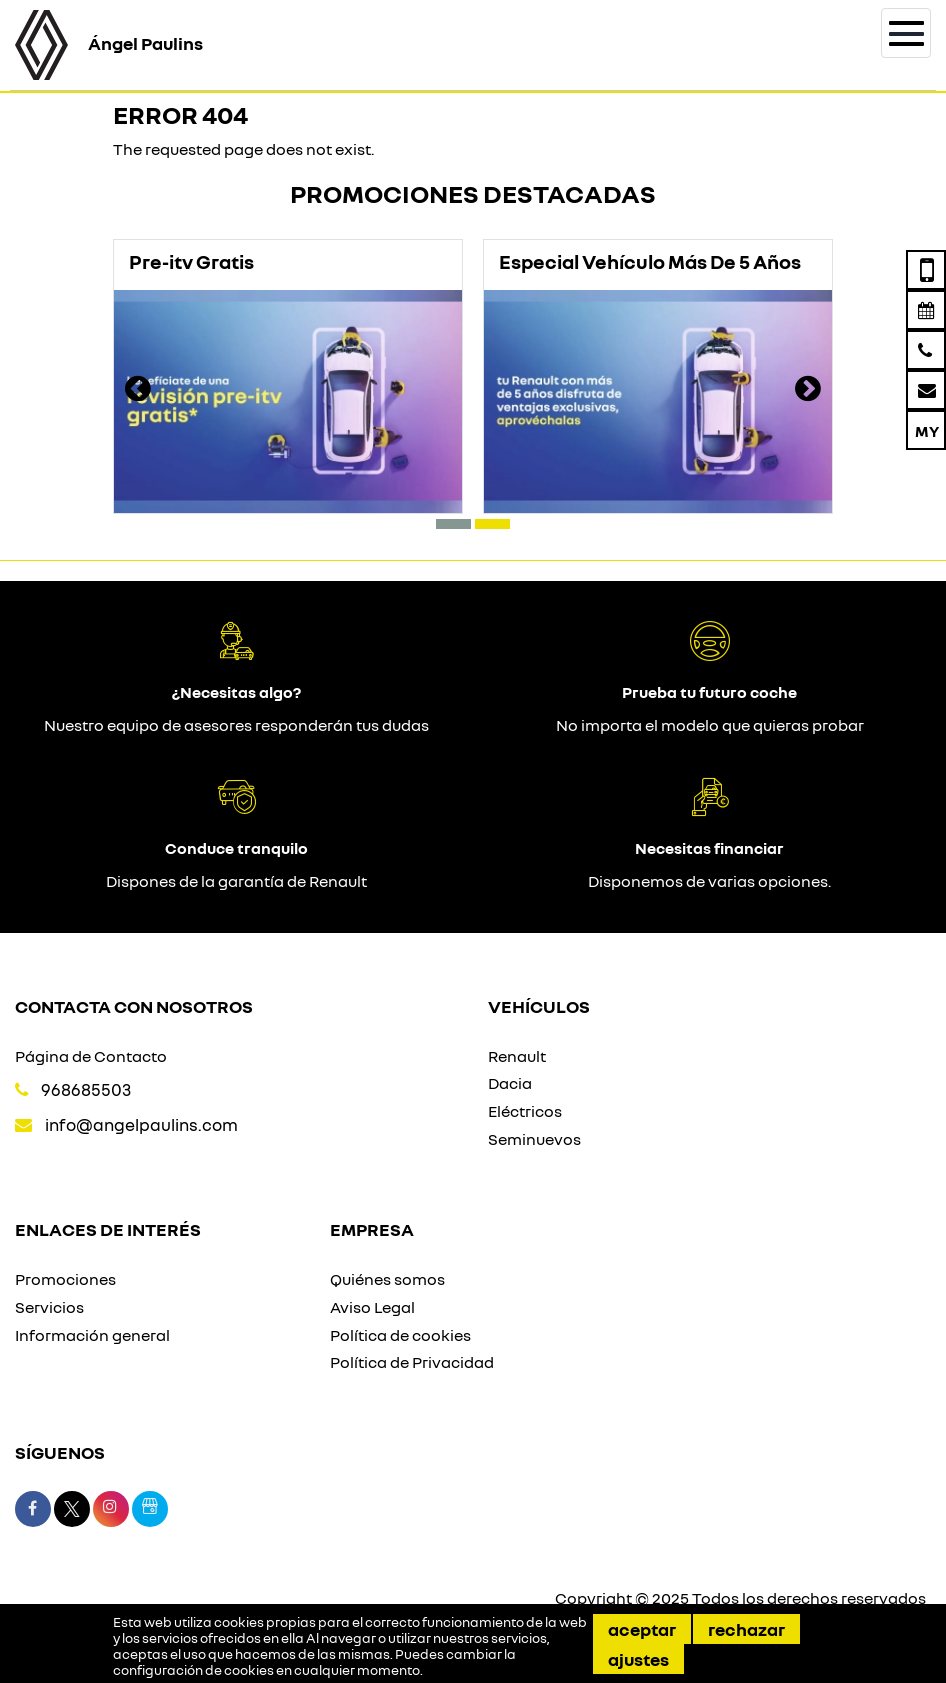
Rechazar (746, 1629)
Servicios (49, 1307)
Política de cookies (400, 1335)
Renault (517, 1056)
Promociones (65, 1279)
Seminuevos (534, 1139)
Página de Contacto (91, 1056)
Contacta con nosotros (134, 1006)
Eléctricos (525, 1111)
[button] (453, 524)
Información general (92, 1335)
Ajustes (638, 1659)
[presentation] (138, 391)
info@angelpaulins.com (141, 1124)
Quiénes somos (387, 1279)
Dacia (510, 1083)
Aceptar (642, 1629)
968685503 (86, 1089)
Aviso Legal (372, 1307)
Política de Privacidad (412, 1362)
